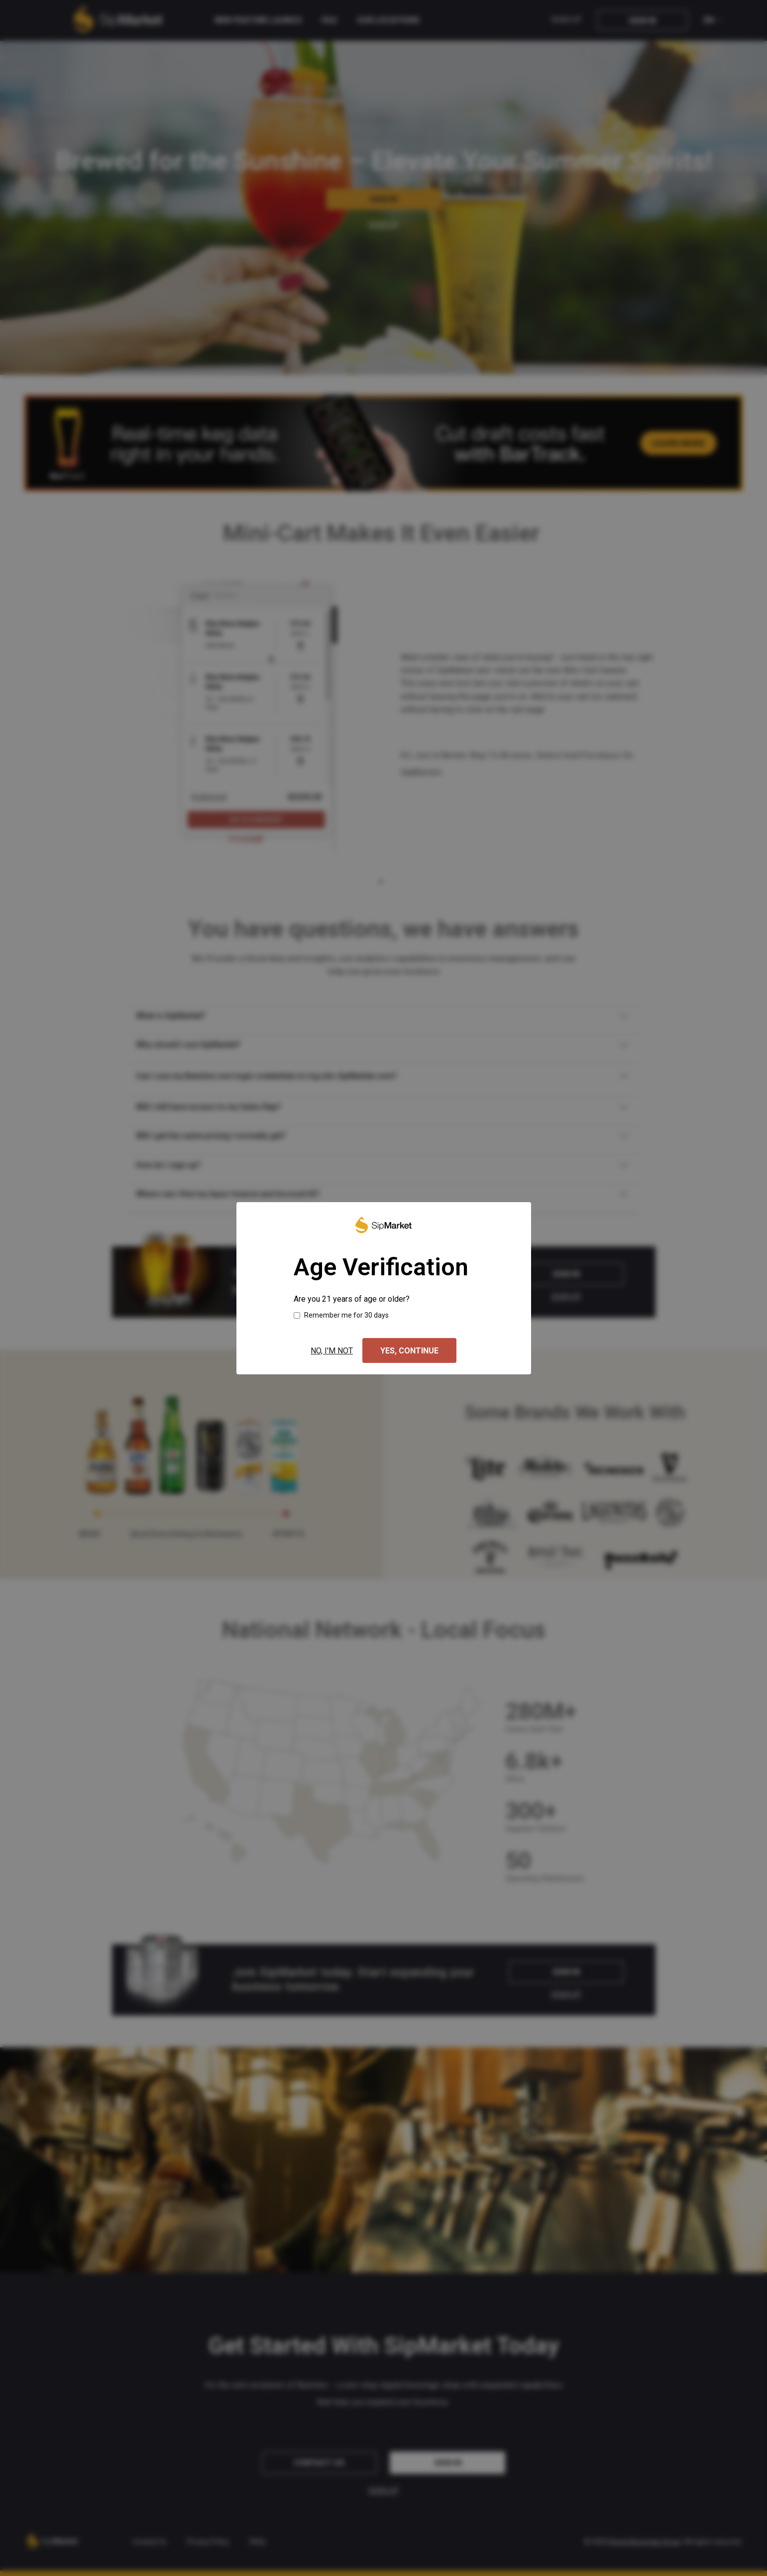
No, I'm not (332, 1350)
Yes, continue (409, 1350)
